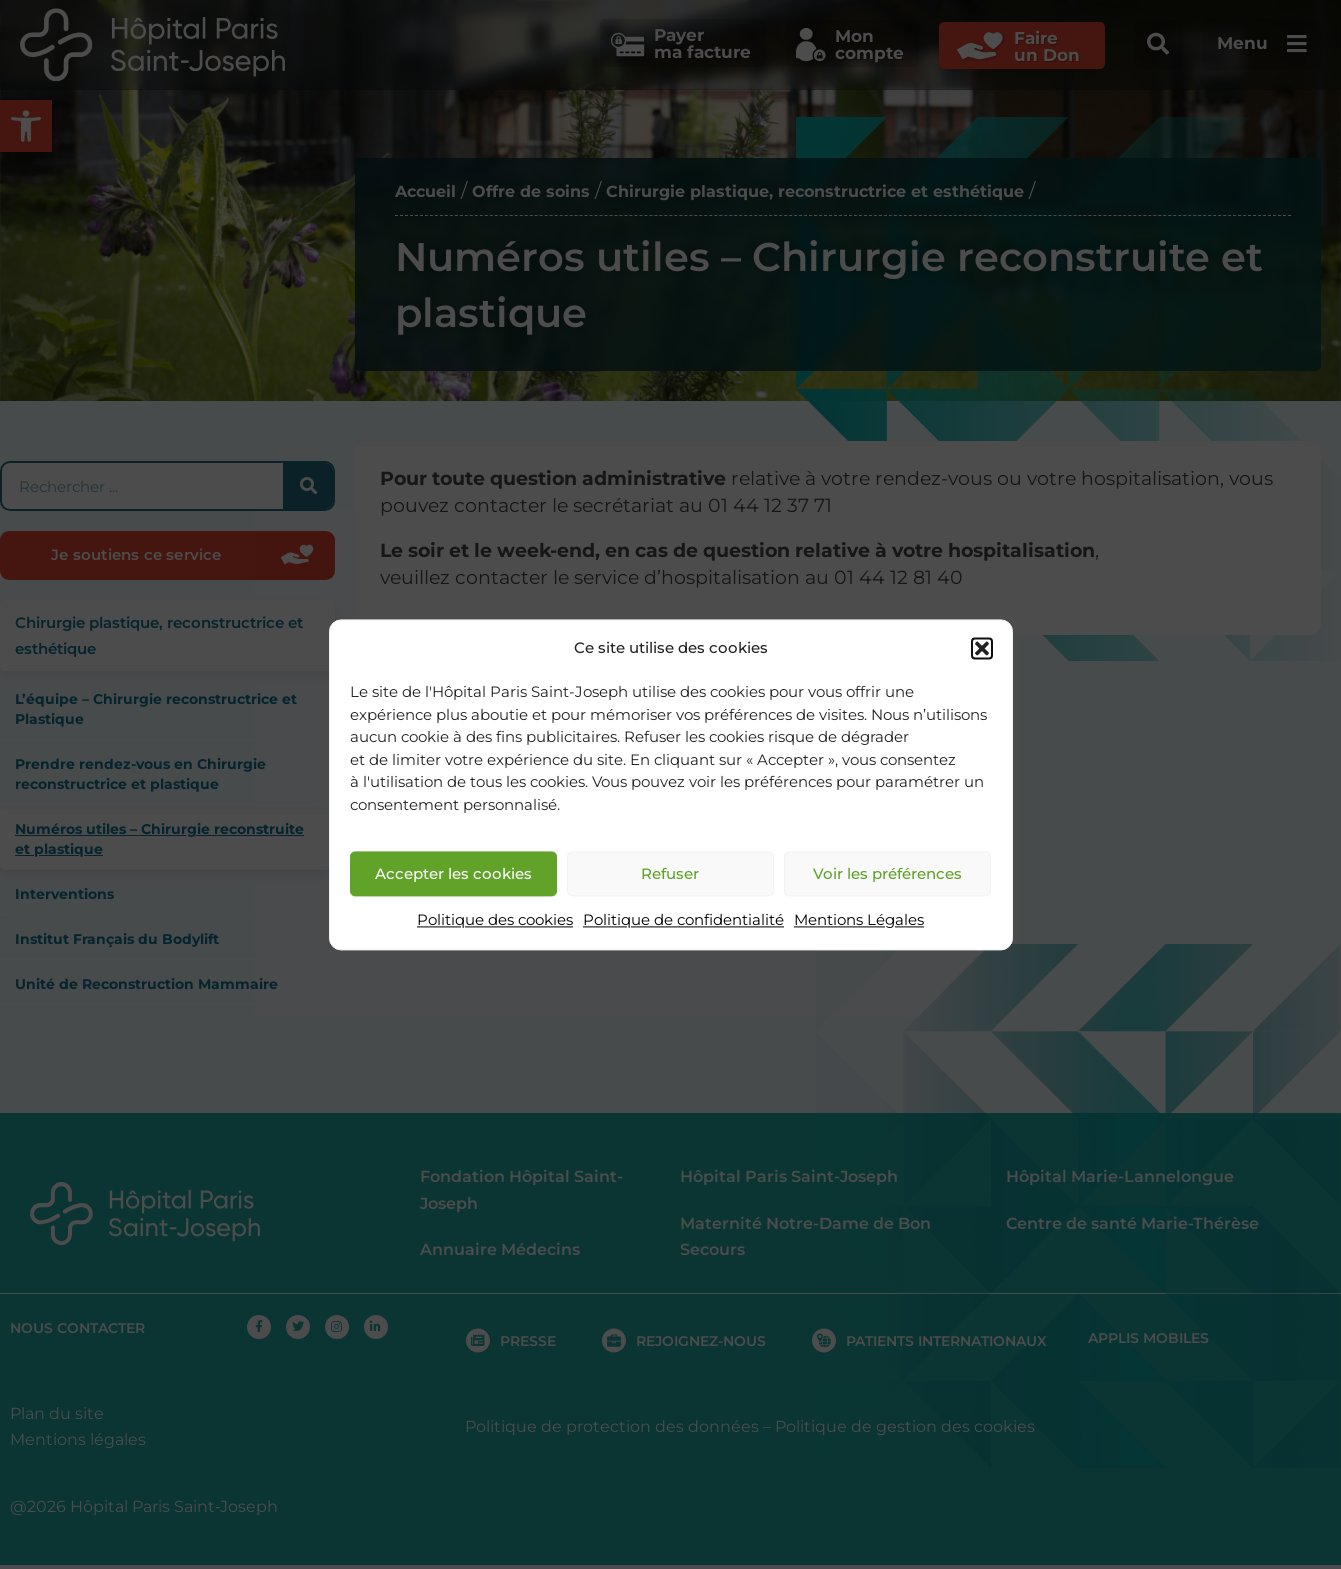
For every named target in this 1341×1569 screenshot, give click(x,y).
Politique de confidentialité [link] (683, 920)
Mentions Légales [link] (859, 920)
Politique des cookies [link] (495, 920)
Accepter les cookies (453, 873)
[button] (982, 648)
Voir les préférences (887, 873)
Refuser (670, 873)
